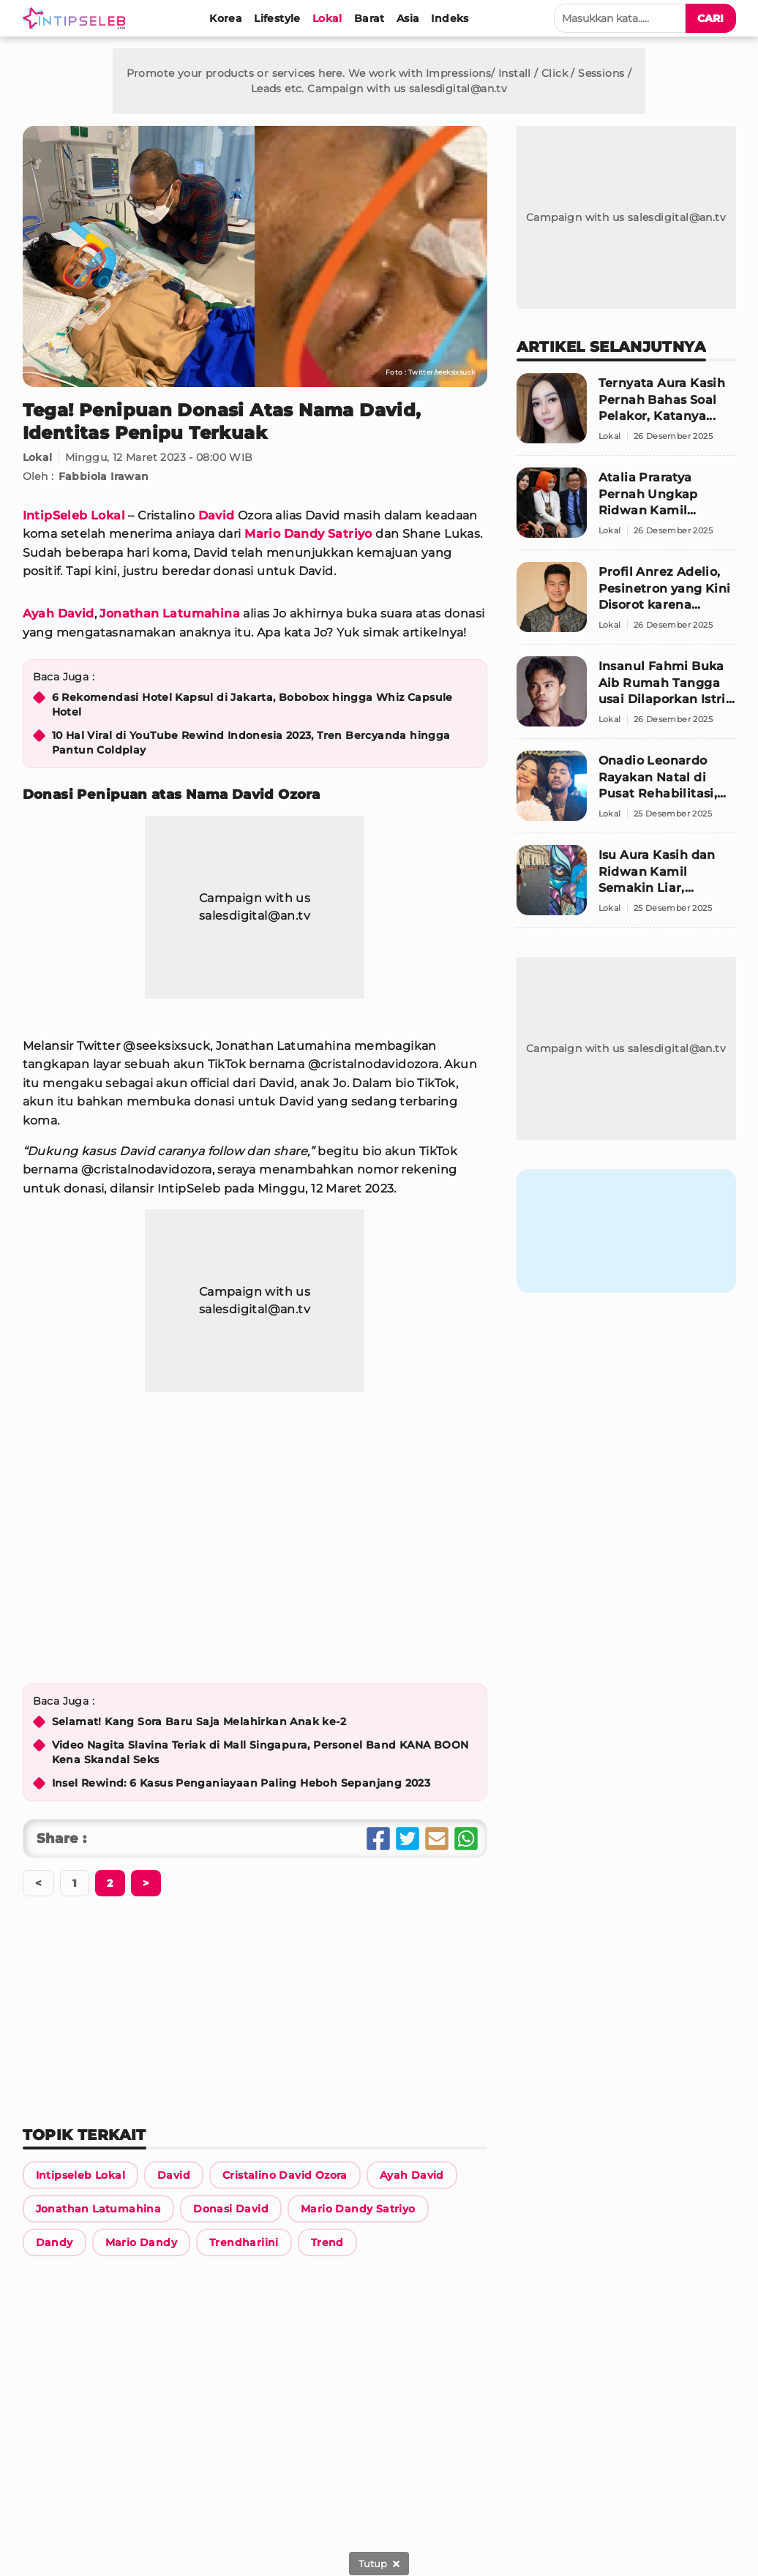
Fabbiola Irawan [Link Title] (104, 476)
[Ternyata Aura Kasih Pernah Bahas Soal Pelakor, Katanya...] (626, 414)
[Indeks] (449, 18)
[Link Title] (80, 2175)
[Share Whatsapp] (466, 1838)
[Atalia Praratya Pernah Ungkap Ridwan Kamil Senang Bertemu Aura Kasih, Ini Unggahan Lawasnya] (626, 508)
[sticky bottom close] (379, 2563)
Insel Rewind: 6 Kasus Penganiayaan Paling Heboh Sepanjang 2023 (241, 1783)
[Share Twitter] (407, 1838)
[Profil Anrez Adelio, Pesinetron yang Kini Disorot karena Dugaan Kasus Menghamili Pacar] (626, 603)
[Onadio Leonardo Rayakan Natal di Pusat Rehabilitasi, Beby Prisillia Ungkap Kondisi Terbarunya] (626, 792)
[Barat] (369, 18)
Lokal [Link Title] (38, 457)
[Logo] (77, 18)
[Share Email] (437, 1838)
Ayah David (58, 613)
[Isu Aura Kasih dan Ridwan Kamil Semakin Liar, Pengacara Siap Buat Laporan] (626, 886)
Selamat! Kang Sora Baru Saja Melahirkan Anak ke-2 (199, 1721)
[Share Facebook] (378, 1838)
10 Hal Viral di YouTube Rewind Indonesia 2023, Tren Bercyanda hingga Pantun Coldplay (251, 742)
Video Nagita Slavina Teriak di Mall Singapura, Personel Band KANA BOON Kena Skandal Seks (260, 1752)
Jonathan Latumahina (170, 613)
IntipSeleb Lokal (74, 515)
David (216, 515)
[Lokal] (327, 18)
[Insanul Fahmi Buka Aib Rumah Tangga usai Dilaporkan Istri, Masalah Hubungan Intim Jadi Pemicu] (626, 697)
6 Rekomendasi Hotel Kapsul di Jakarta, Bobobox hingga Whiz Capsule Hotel (252, 704)
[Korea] (225, 18)
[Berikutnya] (109, 1883)
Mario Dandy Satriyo (308, 534)
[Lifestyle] (277, 18)
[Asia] (408, 18)
